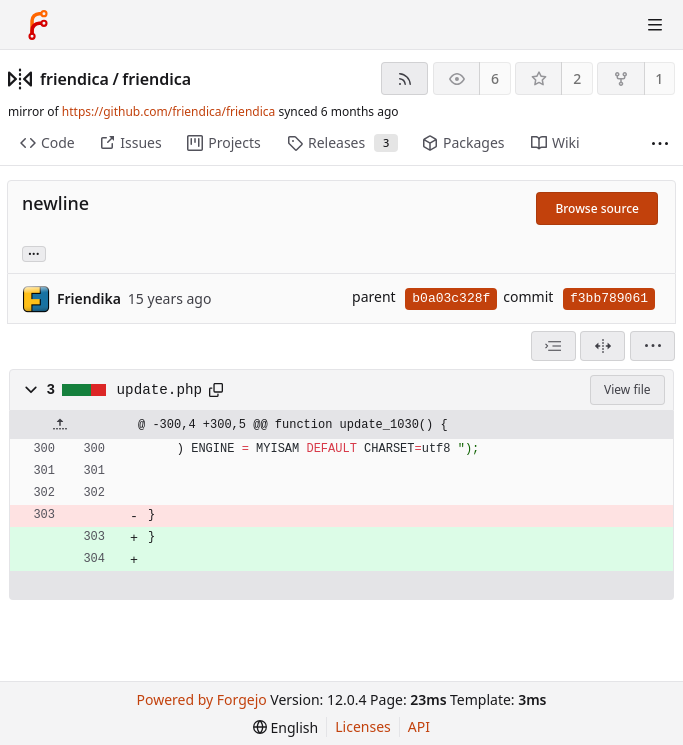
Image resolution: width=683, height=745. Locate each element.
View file (627, 389)
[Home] (38, 25)
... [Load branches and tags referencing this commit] (34, 252)
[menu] (652, 346)
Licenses (363, 726)
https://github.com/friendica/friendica (168, 111)
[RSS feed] (404, 78)
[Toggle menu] (655, 25)
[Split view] (602, 346)
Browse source (597, 208)
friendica (74, 79)
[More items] (660, 143)
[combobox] (553, 346)
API (419, 726)
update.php (160, 390)
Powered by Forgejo (202, 699)
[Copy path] (216, 390)
